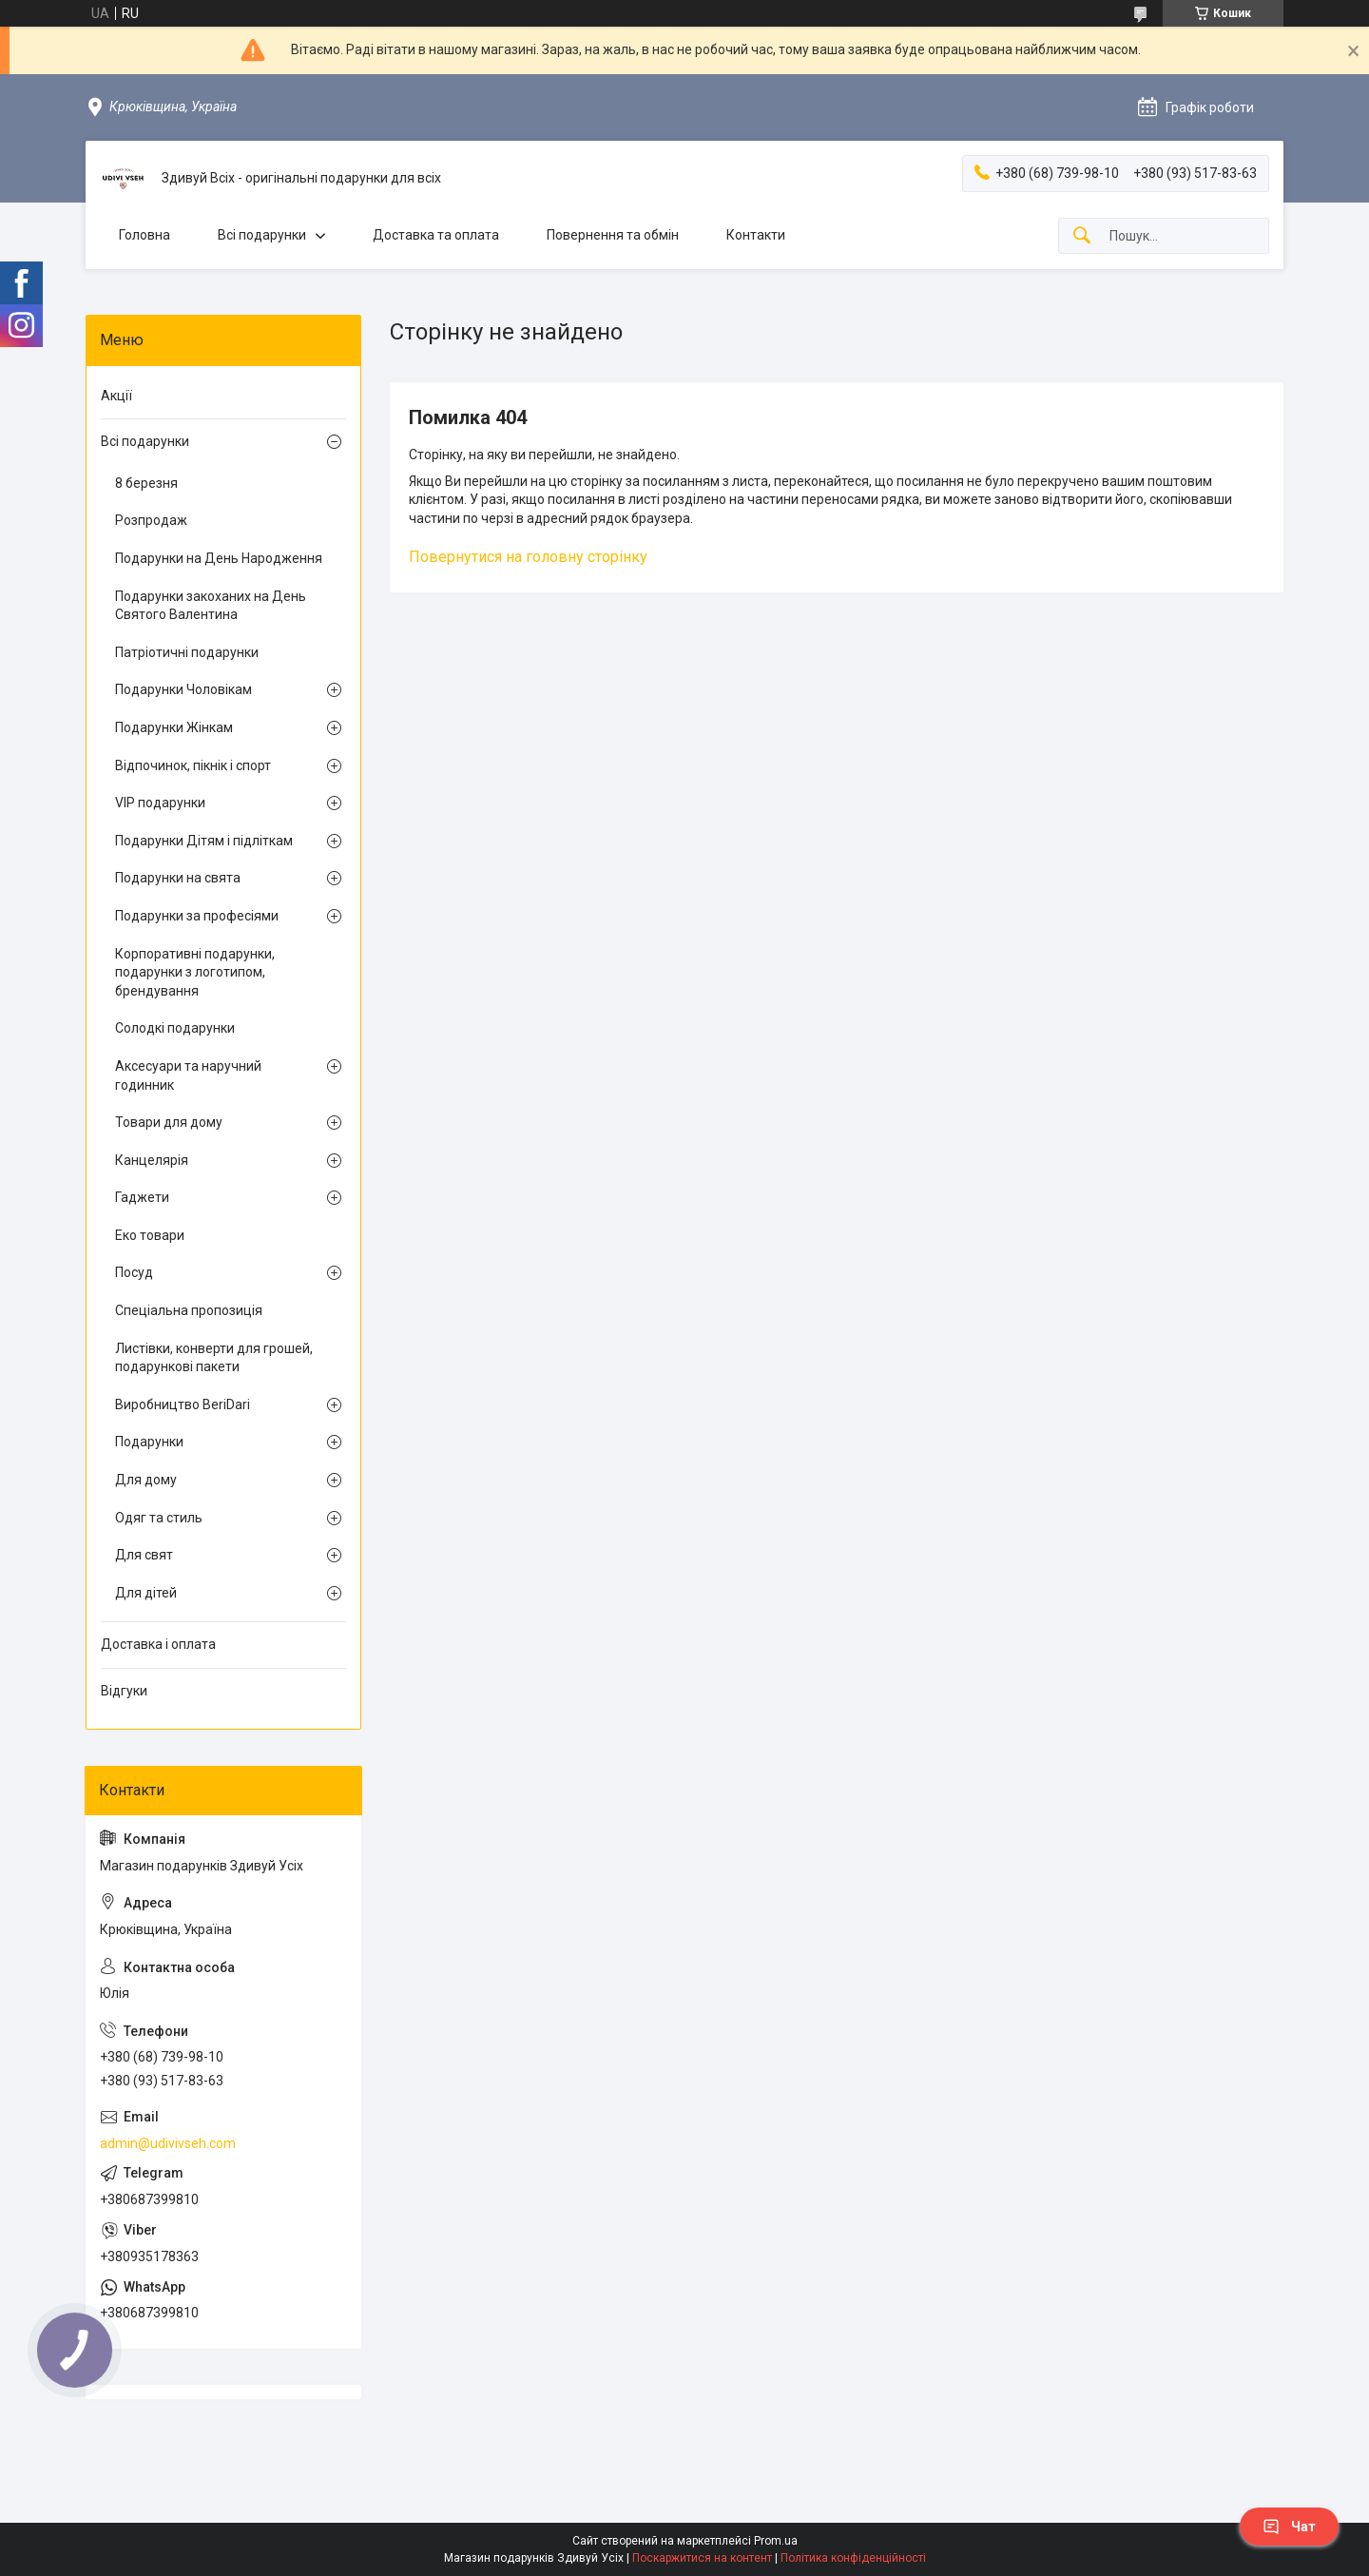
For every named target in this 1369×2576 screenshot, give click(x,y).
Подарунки (149, 1441)
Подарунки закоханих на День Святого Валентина (210, 606)
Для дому (146, 1479)
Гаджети (142, 1197)
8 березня (146, 483)
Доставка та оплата (436, 234)
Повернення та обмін (613, 234)
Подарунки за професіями (197, 915)
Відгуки (124, 1690)
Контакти (755, 234)
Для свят (144, 1554)
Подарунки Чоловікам (183, 689)
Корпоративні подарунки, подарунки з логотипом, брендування (195, 972)
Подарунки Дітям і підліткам (204, 840)
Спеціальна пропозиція (188, 1310)
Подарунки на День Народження (218, 558)
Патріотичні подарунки (187, 652)
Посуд (134, 1272)
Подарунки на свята (178, 877)
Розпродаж (151, 520)
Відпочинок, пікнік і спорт (193, 765)
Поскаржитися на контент (702, 2558)
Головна (144, 234)
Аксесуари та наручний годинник (188, 1075)
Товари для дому (168, 1122)
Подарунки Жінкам (174, 727)
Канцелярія (151, 1160)
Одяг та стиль (158, 1517)
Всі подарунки (262, 234)
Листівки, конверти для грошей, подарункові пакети (214, 1358)
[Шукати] (1082, 236)
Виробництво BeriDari (182, 1404)
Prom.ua (776, 2540)
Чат (1289, 2526)
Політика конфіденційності (853, 2558)
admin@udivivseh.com (168, 2143)
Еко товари (149, 1235)
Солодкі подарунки (175, 1028)
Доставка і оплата (158, 1644)
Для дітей (146, 1592)
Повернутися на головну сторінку (528, 557)
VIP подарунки (160, 802)
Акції (116, 395)
